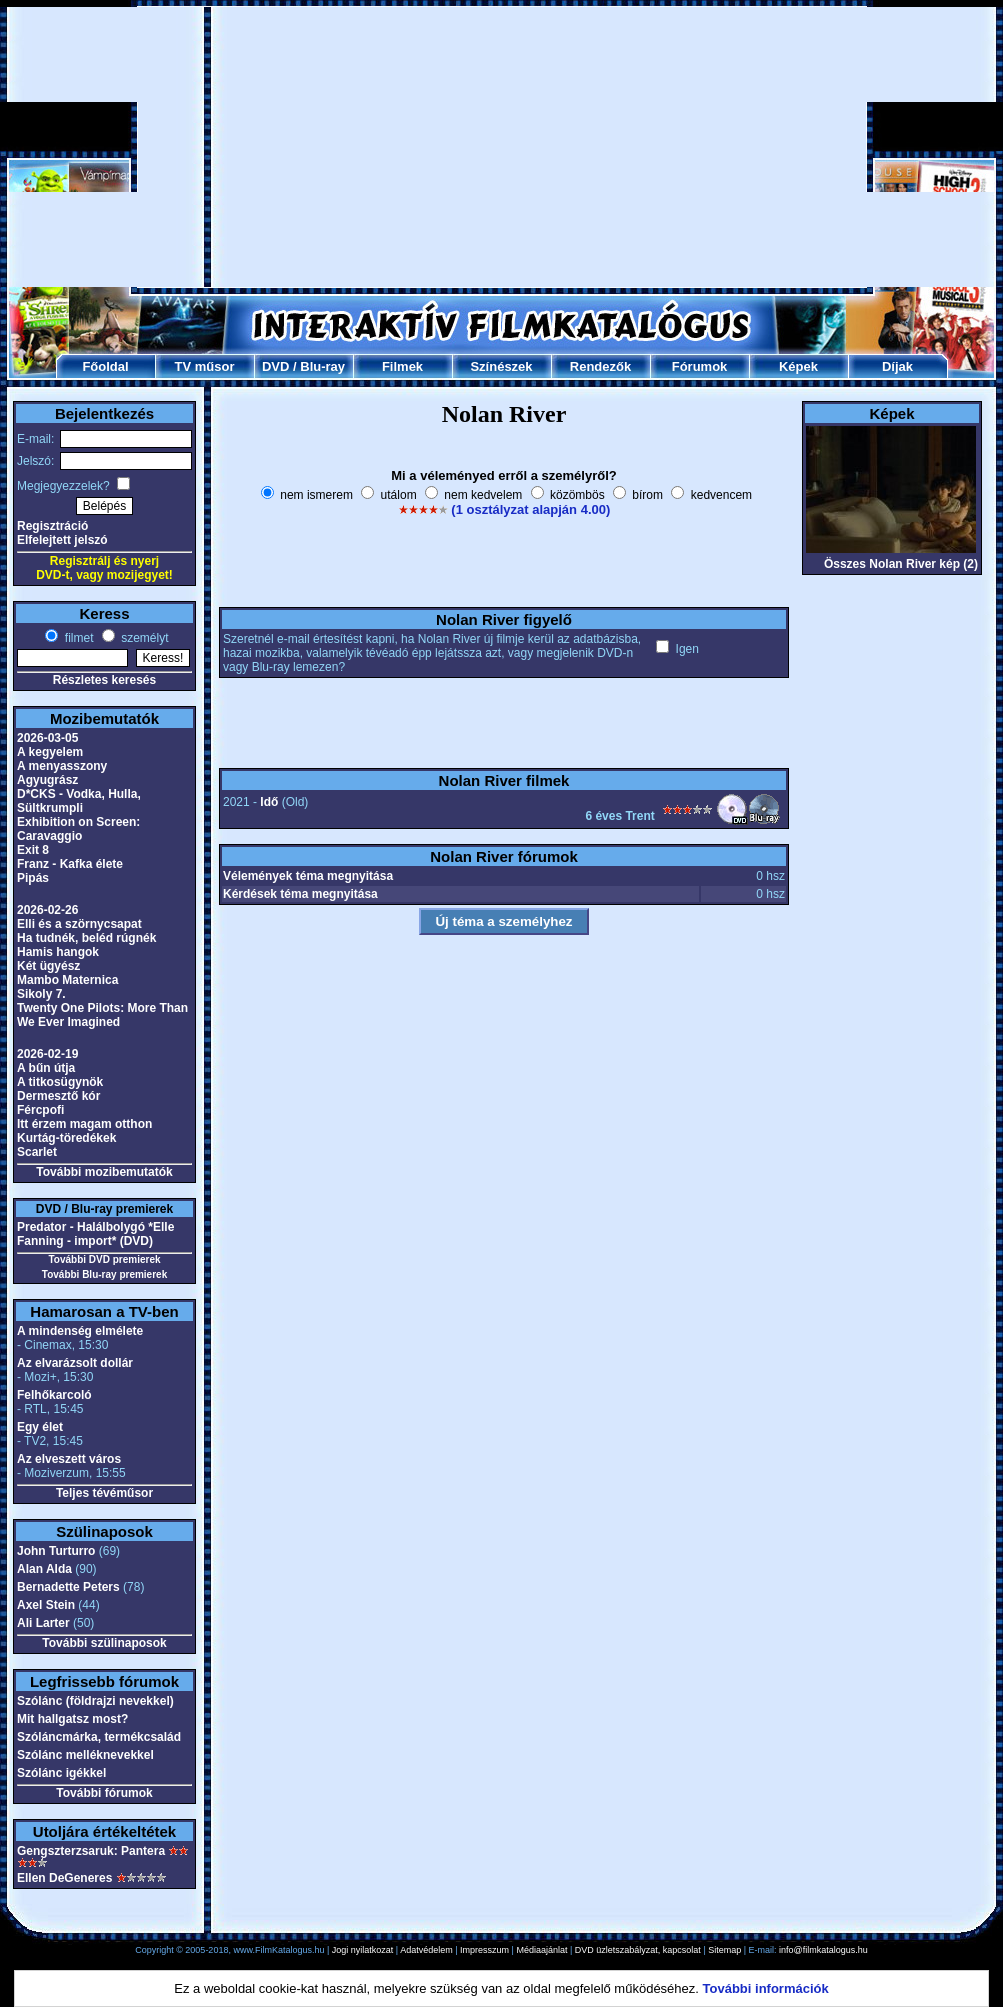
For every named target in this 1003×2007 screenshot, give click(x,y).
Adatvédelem (426, 1950)
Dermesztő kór (58, 1096)
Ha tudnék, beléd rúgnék (86, 938)
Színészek (501, 366)
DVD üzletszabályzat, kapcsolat (638, 1950)
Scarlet (37, 1152)
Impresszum (484, 1950)
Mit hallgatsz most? (72, 1719)
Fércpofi (40, 1110)
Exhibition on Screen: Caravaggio (78, 829)
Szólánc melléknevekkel (85, 1755)
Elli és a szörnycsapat (79, 924)
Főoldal (105, 366)
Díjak (897, 366)
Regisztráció (52, 526)
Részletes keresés (104, 680)
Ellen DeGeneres (64, 1878)
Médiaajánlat (541, 1950)
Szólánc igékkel (61, 1773)
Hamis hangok (58, 952)
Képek (798, 366)
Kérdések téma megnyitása (300, 894)
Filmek (402, 366)
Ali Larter (43, 1623)
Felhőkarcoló (54, 1395)
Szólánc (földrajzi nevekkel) (95, 1701)
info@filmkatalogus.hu (823, 1950)
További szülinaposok (104, 1643)
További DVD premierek (104, 1259)
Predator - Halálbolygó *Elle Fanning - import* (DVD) (95, 1234)
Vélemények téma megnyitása (308, 876)
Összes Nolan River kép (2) (901, 564)
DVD (275, 366)
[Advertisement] (502, 147)
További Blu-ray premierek (104, 1274)
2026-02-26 (47, 910)
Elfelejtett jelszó (62, 540)
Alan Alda (44, 1569)
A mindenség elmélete (80, 1331)
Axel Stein (46, 1605)
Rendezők (600, 366)
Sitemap (724, 1950)
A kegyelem (50, 752)
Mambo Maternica (67, 980)
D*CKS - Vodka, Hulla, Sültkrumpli (79, 801)
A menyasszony (62, 766)
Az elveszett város (69, 1459)
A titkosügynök (60, 1082)
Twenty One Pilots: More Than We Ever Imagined (102, 1015)
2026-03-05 (47, 738)
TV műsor (205, 366)
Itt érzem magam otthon (84, 1124)
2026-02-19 (47, 1054)
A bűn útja (46, 1068)
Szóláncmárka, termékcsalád (99, 1737)
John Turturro (56, 1551)
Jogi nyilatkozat (363, 1950)
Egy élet (40, 1427)
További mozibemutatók (104, 1172)
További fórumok (104, 1793)
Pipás (33, 878)
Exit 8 (33, 850)
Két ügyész (48, 966)
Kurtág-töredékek (66, 1138)
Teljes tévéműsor (104, 1493)
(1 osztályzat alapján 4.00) (530, 509)
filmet (77, 638)
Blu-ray (322, 366)
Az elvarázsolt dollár (75, 1363)
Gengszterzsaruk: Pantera (91, 1851)
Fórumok (700, 366)
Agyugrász (47, 780)
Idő (269, 802)
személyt (143, 638)
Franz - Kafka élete (70, 864)
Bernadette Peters (68, 1587)
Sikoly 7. (41, 994)
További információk (766, 1988)
